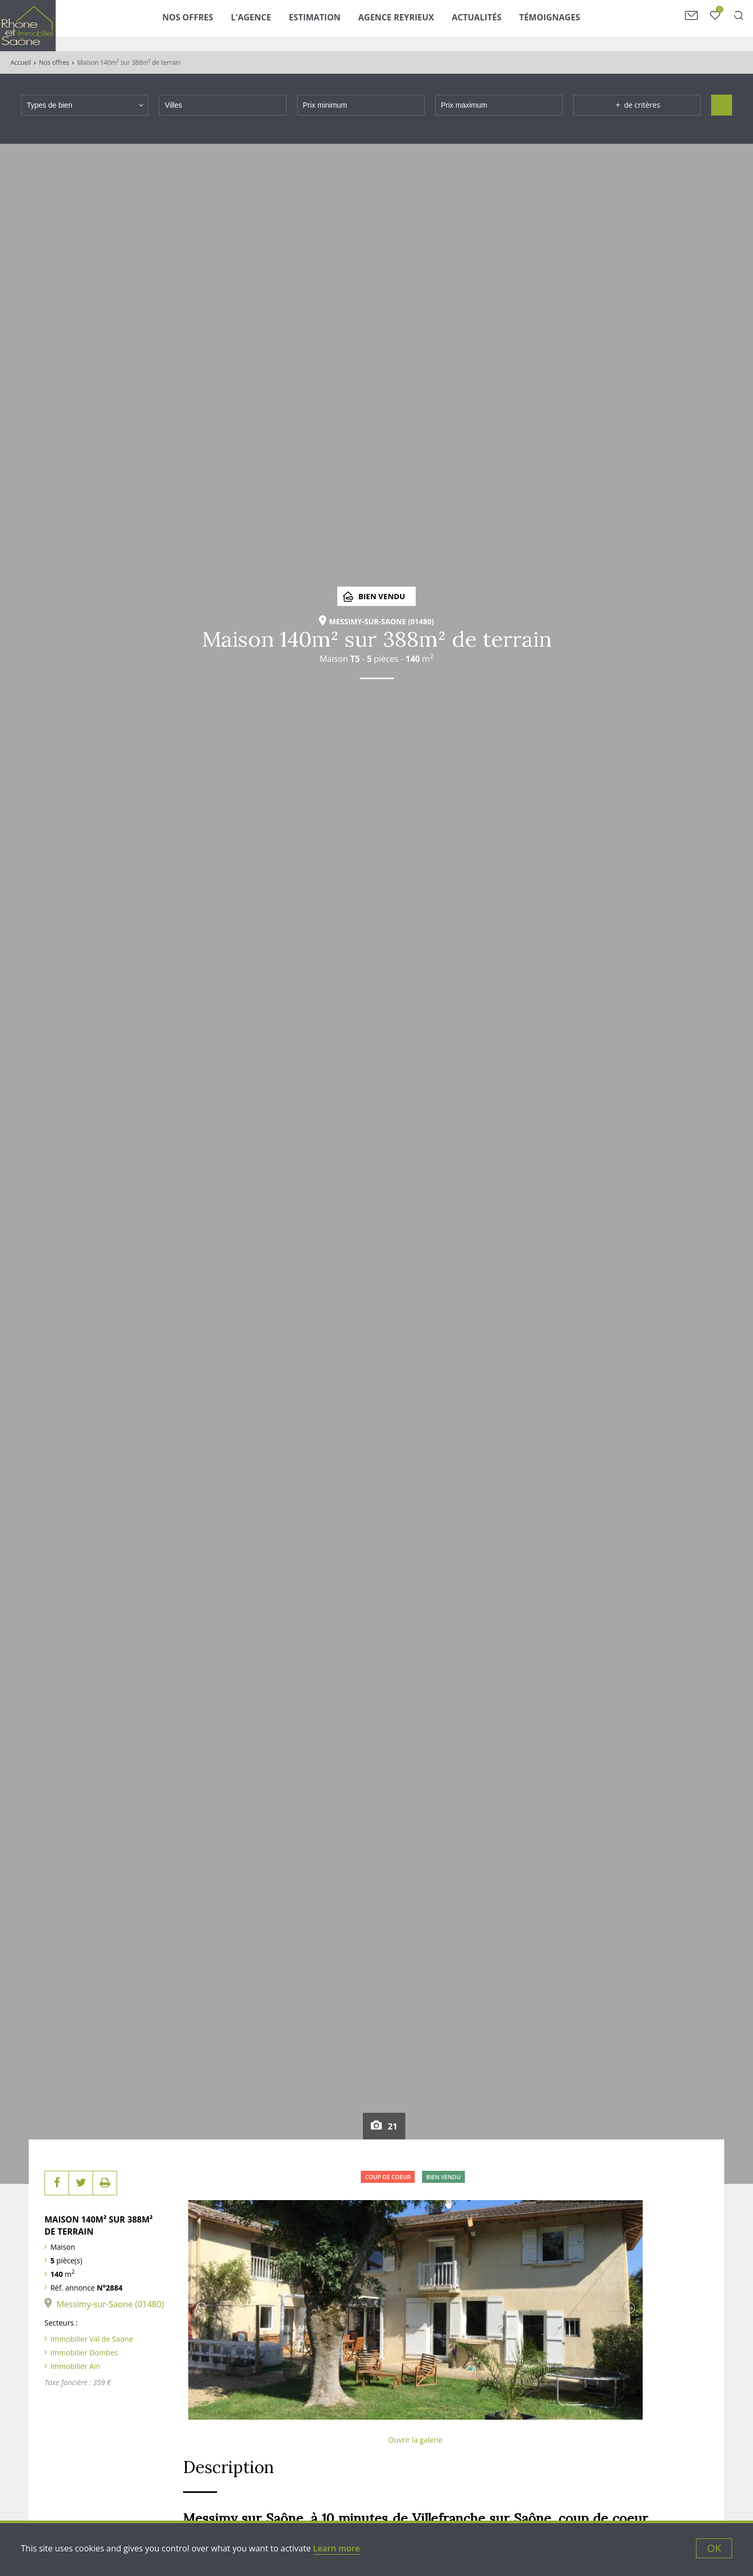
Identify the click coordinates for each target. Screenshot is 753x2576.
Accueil (20, 62)
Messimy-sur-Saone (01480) (110, 2304)
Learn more (336, 2548)
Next (629, 2308)
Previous (201, 2308)
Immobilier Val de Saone (91, 2339)
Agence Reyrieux (422, 24)
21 (384, 2127)
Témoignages (574, 24)
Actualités (502, 24)
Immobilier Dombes (84, 2352)
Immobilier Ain (75, 2366)
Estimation (340, 24)
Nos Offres (213, 24)
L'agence (276, 24)
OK (714, 2548)
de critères (637, 105)
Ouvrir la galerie (416, 2440)
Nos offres (54, 62)
